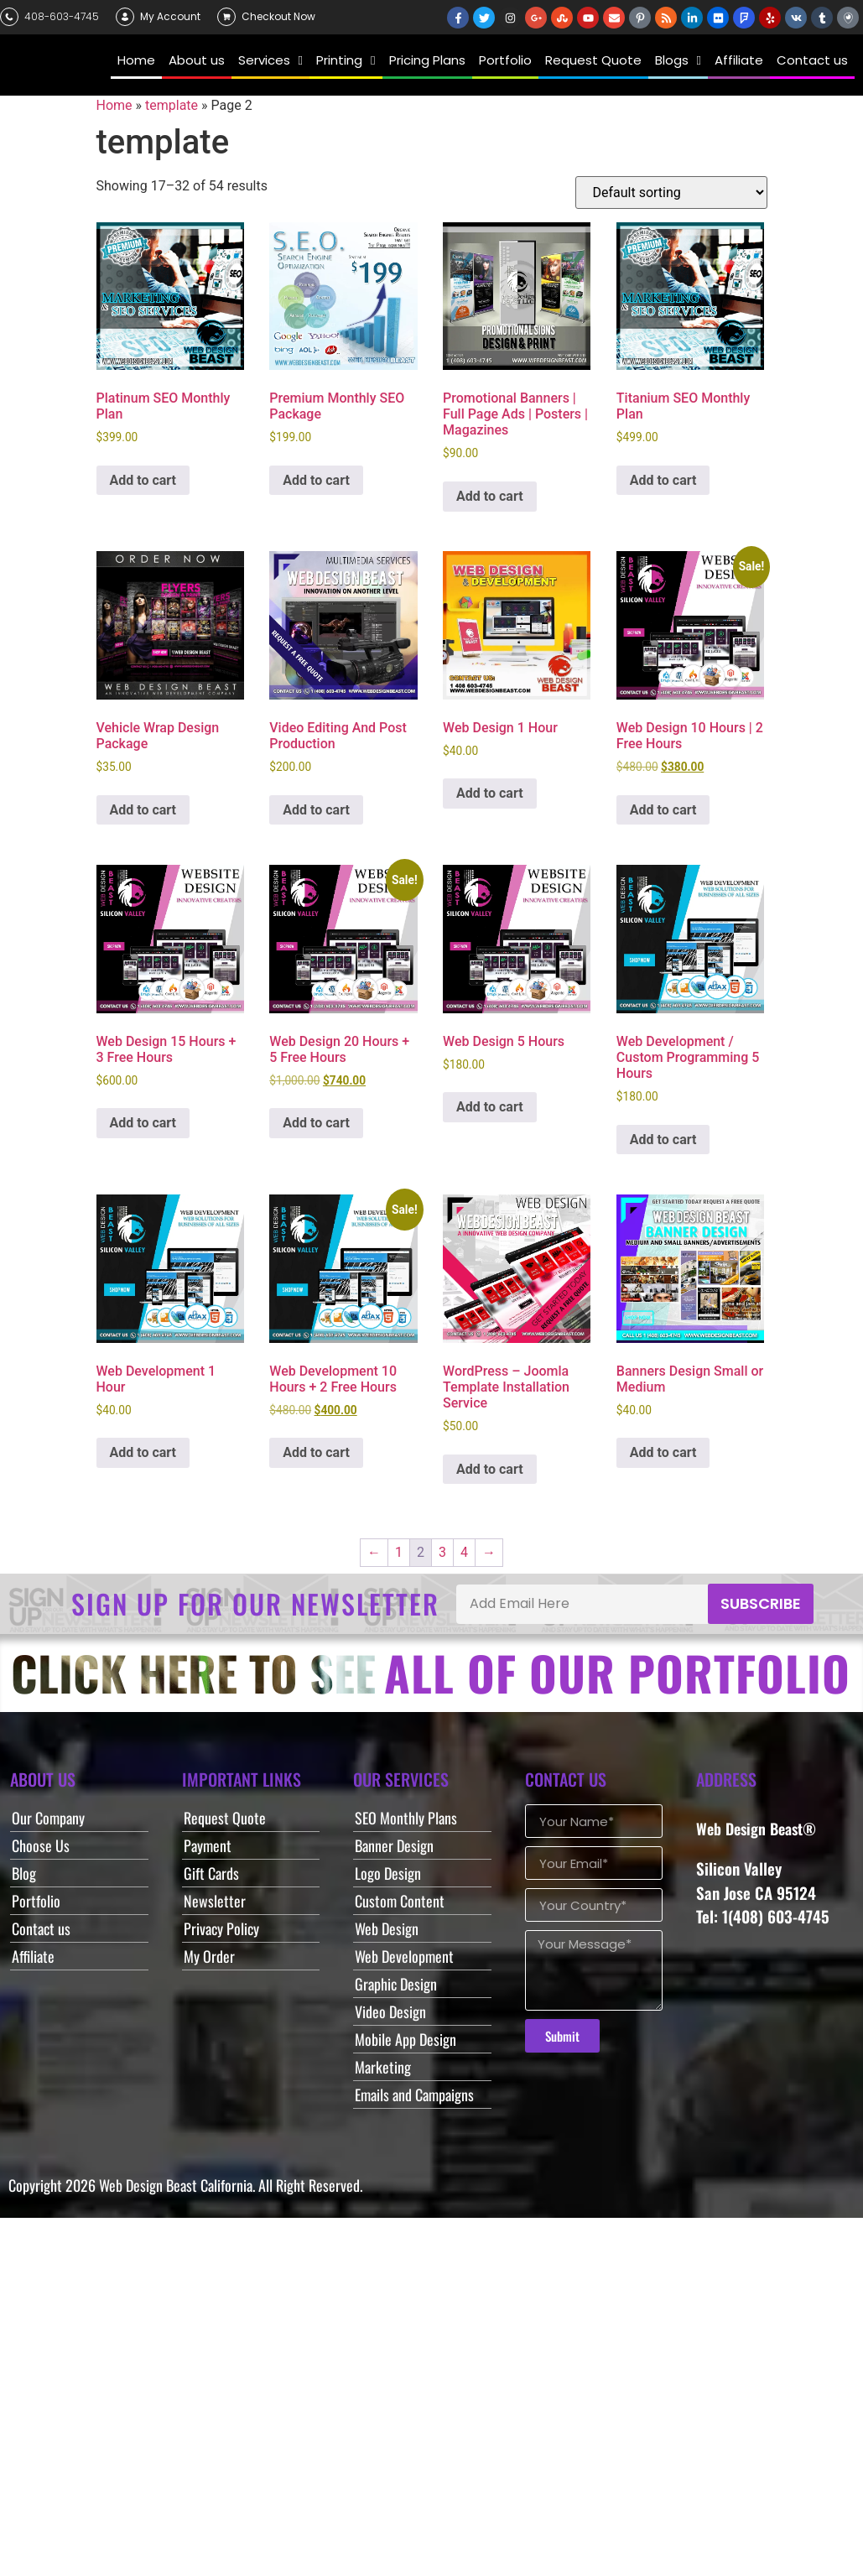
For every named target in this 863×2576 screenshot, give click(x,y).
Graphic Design (396, 1984)
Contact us (41, 1928)
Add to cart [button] (143, 480)
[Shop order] (671, 192)
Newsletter (215, 1901)
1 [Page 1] (399, 1552)
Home (114, 105)
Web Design (387, 1928)
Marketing (383, 2067)
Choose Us (41, 1845)
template (171, 105)
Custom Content (399, 1901)
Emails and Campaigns (414, 2094)
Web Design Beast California (175, 2185)
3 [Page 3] (442, 1552)
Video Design (390, 2011)
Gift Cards (211, 1873)
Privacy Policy (221, 1928)
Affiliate (33, 1956)
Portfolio (36, 1901)
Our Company (48, 1818)
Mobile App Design (405, 2039)
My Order (209, 1956)
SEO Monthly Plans (406, 1818)
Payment (207, 1845)
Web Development (404, 1956)
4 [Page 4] (464, 1552)
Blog (24, 1873)
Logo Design (388, 1873)
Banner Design (394, 1845)
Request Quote (225, 1818)
